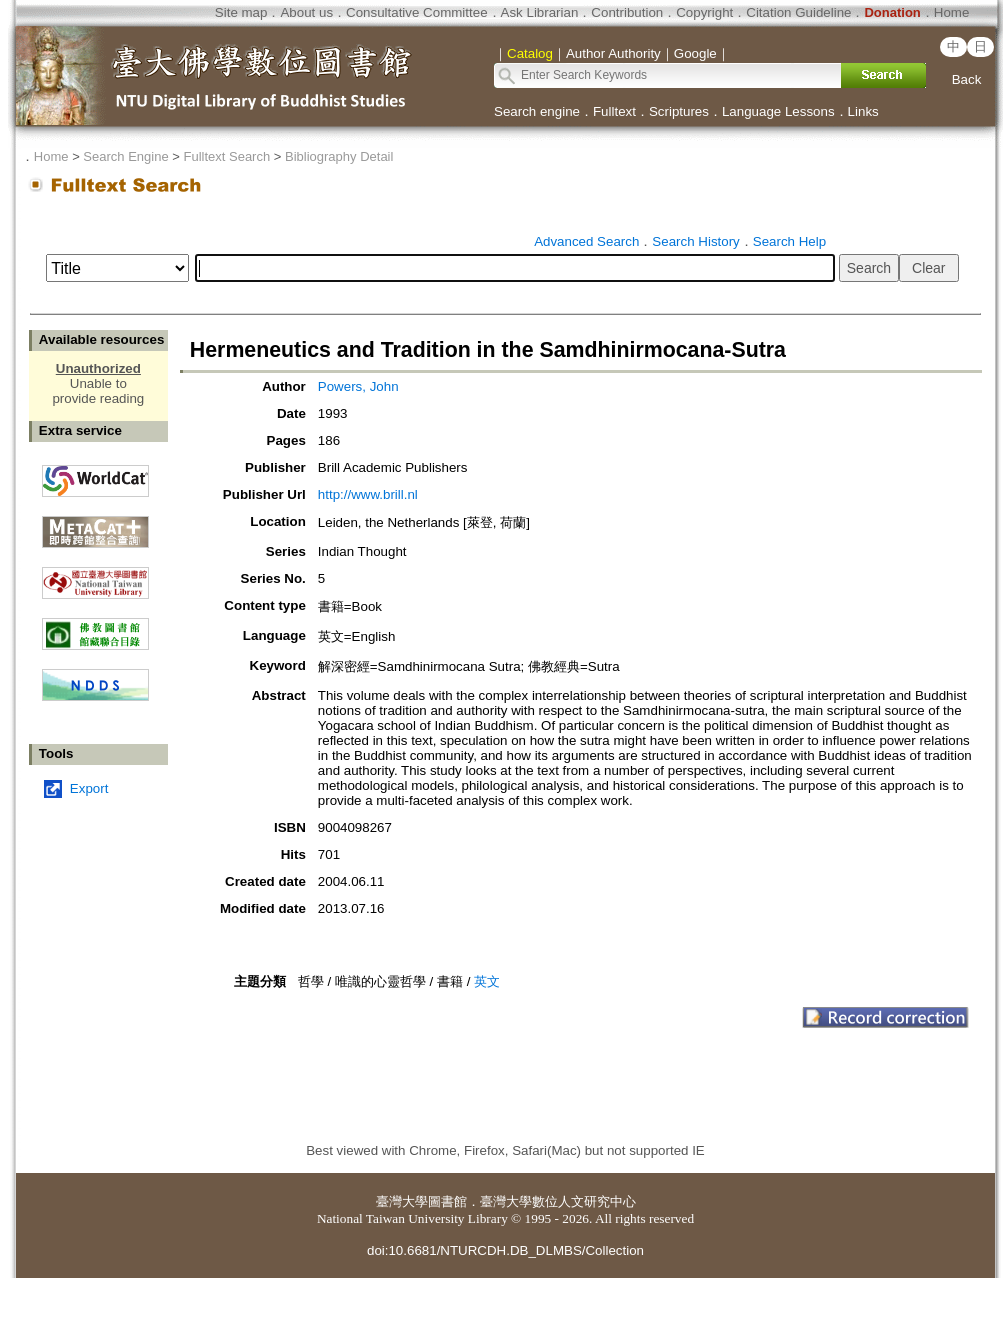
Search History (695, 241)
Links (863, 111)
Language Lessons (778, 111)
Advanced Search (586, 241)
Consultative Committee (416, 12)
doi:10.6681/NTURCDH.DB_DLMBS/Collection (505, 1250)
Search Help (789, 241)
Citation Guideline (798, 12)
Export (89, 788)
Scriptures (679, 111)
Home (952, 12)
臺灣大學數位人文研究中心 (558, 1201)
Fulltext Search (226, 156)
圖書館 (447, 1201)
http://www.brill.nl (368, 494)
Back (967, 79)
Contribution (627, 12)
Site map (241, 12)
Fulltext (614, 111)
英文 (487, 981)
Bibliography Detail (339, 156)
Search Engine (125, 156)
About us (306, 12)
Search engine (537, 111)
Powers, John (358, 386)
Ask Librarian (540, 12)
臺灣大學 (402, 1201)
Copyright (704, 12)
